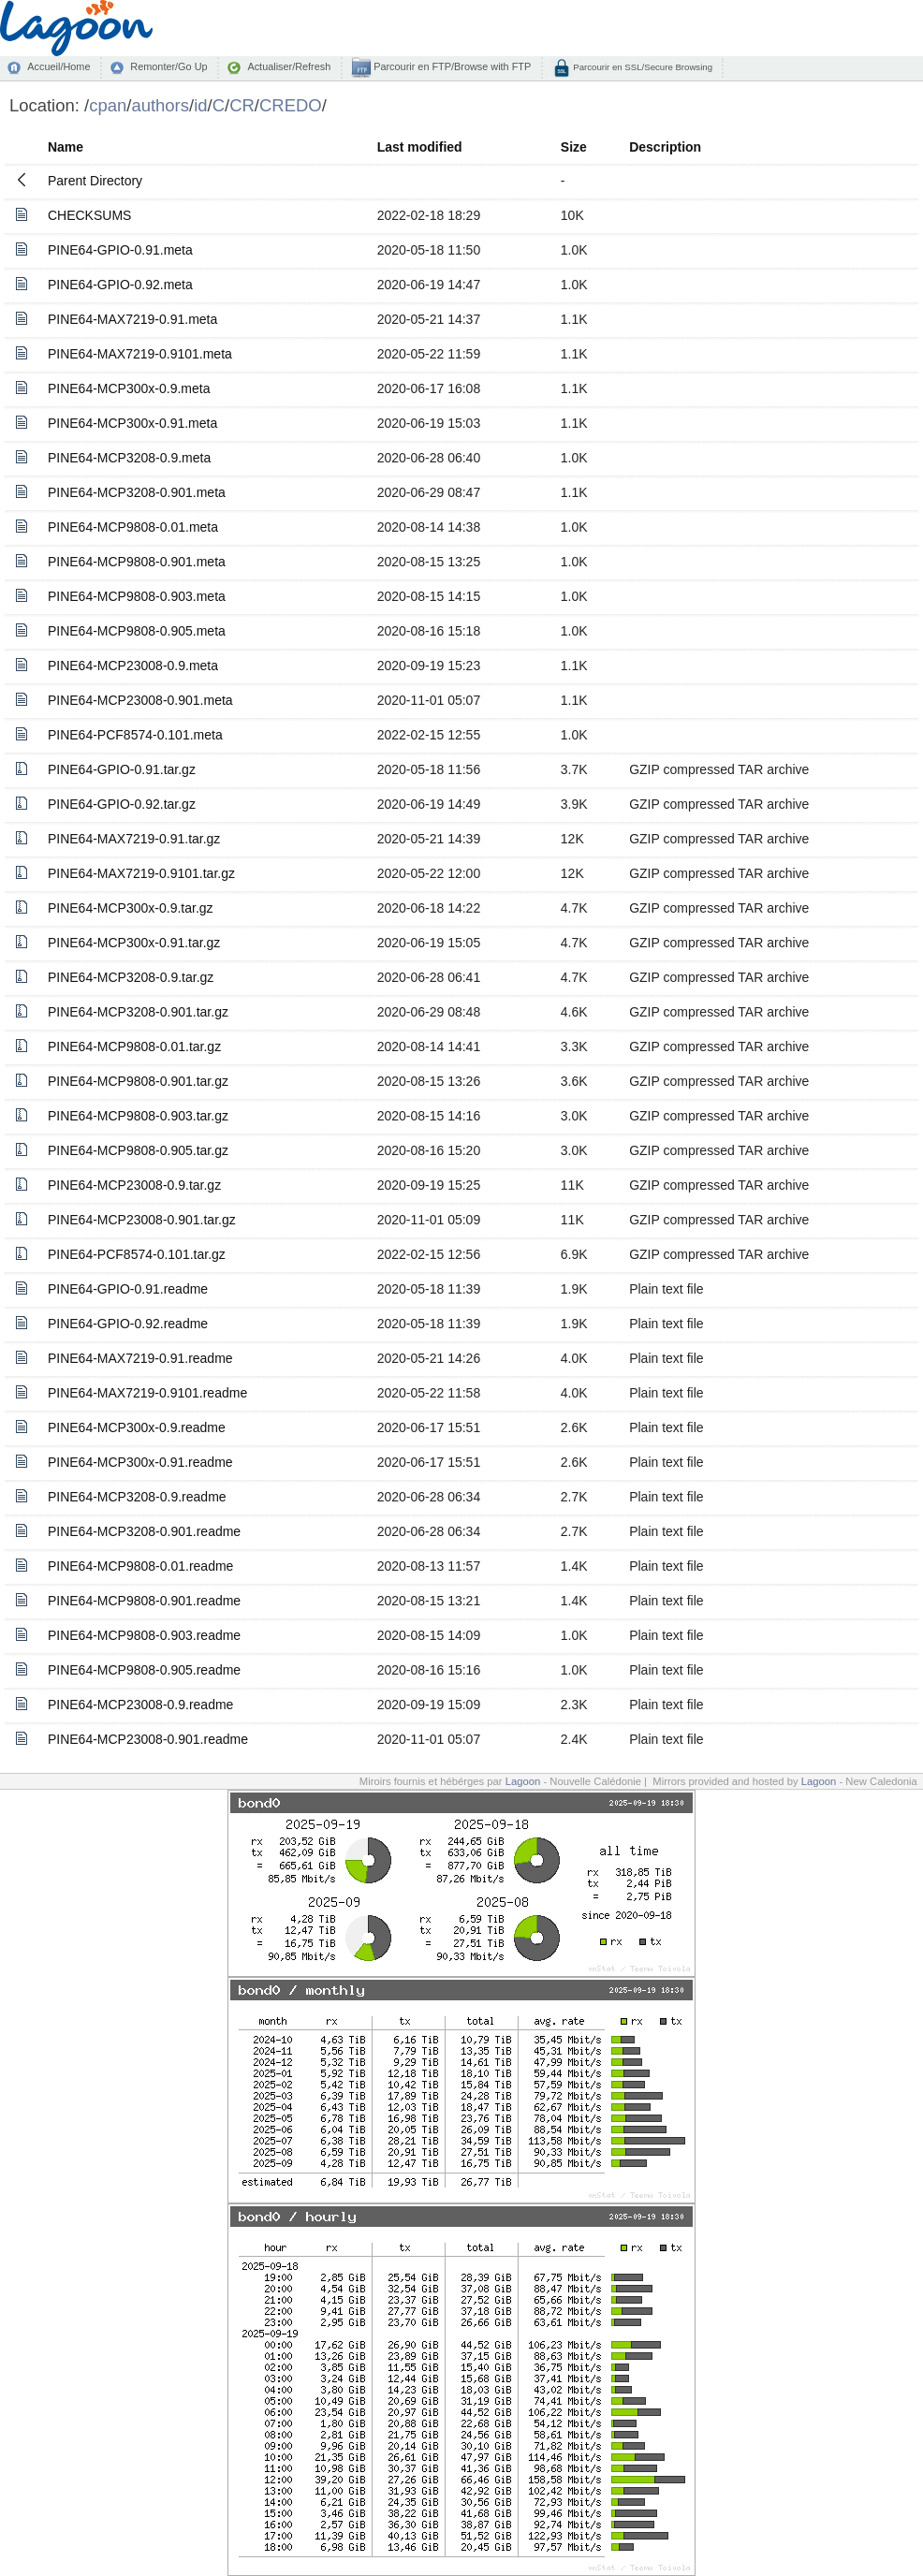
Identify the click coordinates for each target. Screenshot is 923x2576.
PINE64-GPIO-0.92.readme (128, 1323)
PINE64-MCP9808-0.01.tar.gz (134, 1046)
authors (160, 105)
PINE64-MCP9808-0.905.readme (144, 1669)
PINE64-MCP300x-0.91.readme (140, 1462)
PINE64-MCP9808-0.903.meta (137, 596)
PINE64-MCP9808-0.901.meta (137, 561)
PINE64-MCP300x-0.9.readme (137, 1427)
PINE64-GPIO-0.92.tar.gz (122, 804)
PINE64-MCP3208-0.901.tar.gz (138, 1011)
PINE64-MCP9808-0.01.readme (140, 1566)
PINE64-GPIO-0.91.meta (120, 249)
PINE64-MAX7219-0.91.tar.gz (134, 838)
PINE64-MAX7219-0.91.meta (132, 319)
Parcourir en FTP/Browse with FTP (451, 66)
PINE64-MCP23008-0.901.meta (140, 700)
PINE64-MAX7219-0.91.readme (140, 1358)
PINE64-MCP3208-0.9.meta (129, 457)
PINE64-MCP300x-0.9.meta (129, 388)
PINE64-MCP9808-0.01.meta (133, 527)
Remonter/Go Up (168, 66)
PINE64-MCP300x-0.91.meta (132, 423)
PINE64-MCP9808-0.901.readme (144, 1600)
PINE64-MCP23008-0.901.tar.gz (142, 1219)
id (200, 105)
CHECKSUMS (89, 215)
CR (242, 105)
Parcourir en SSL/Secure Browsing (641, 67)
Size (574, 146)
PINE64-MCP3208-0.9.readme (137, 1496)
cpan (107, 105)
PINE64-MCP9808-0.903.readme (144, 1635)
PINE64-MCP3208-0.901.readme (144, 1531)
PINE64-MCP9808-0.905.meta (137, 630)
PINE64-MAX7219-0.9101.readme (147, 1392)
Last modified (419, 146)
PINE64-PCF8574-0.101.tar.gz (137, 1254)
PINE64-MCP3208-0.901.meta (137, 492)
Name (65, 146)
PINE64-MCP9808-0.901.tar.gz (138, 1081)
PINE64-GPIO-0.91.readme (128, 1288)
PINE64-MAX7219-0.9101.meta (140, 353)
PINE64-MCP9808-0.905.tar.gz (138, 1150)
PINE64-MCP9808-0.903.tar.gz (138, 1115)
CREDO (290, 105)
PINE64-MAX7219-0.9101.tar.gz (141, 873)
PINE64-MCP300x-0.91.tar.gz (134, 942)
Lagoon (523, 1781)
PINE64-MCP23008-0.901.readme (148, 1739)
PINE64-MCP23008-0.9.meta (133, 665)
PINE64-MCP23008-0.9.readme (140, 1704)
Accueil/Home (58, 66)
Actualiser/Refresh (288, 66)
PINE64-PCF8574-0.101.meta (135, 734)
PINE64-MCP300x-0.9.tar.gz (130, 907)
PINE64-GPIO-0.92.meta (120, 284)
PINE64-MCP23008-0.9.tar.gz (134, 1185)
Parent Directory (95, 180)
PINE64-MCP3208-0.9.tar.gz (130, 977)
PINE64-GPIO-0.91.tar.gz (122, 769)
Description (665, 146)
